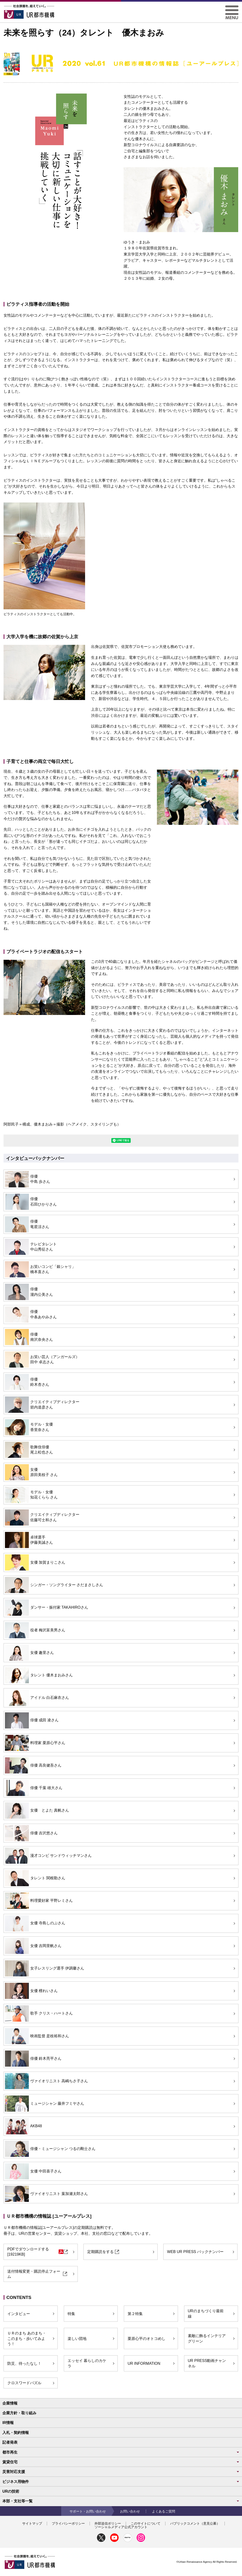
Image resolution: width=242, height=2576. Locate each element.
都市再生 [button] (121, 2452)
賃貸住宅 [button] (121, 2462)
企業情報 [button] (9, 2403)
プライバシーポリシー (68, 2523)
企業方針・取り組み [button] (19, 2413)
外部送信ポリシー (108, 2523)
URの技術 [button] (10, 2491)
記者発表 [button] (9, 2442)
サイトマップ (32, 2523)
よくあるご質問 (163, 2511)
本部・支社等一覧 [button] (121, 2501)
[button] (232, 7)
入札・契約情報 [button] (15, 2433)
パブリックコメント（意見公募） (195, 2523)
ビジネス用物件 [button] (121, 2482)
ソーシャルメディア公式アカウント (121, 2527)
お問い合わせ (130, 2511)
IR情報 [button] (8, 2423)
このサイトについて (145, 2523)
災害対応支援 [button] (121, 2472)
